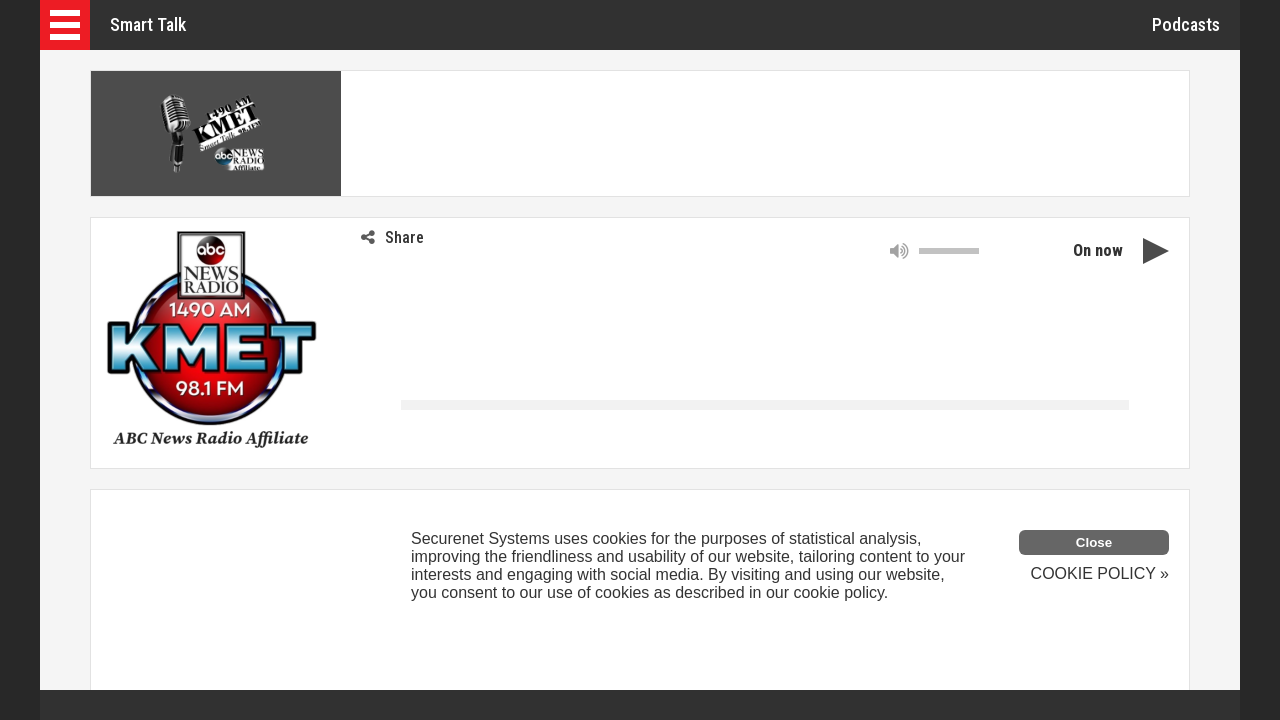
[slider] (949, 251)
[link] (131, 429)
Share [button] (392, 237)
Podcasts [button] (1186, 24)
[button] (65, 25)
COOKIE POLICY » (1100, 573)
